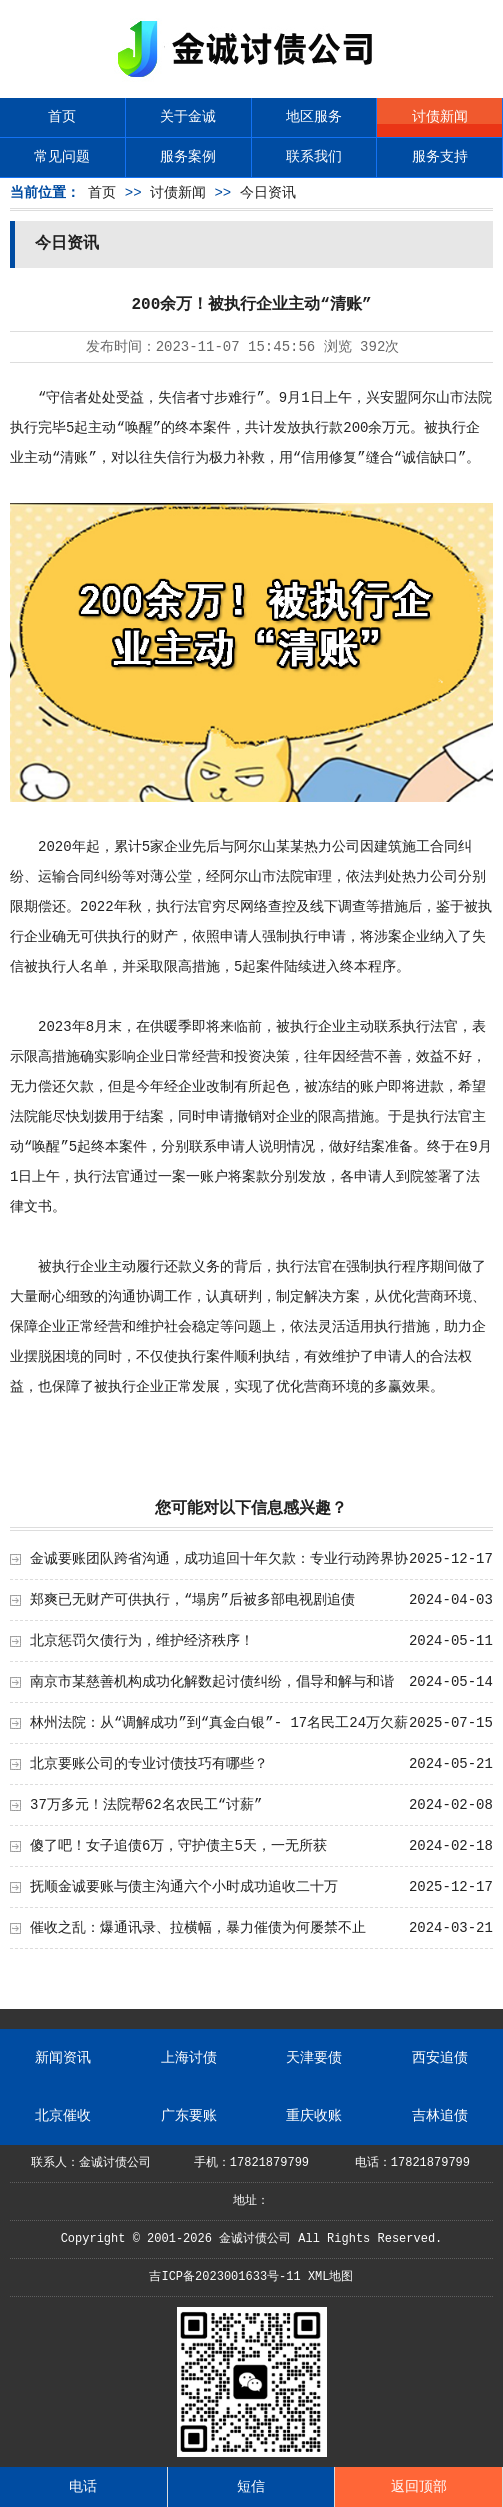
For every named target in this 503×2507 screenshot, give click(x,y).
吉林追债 (440, 2116)
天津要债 (314, 2058)
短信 (251, 2487)
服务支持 (440, 157)
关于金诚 (188, 117)
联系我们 (314, 157)
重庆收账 (314, 2116)
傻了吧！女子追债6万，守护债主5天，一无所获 (178, 1846)
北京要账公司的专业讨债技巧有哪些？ (149, 1764)
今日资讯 (268, 193)
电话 (83, 2487)
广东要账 (189, 2116)
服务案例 (188, 157)
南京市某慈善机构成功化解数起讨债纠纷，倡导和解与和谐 (212, 1682)
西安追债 (440, 2058)
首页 (62, 117)
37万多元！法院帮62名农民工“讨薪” (146, 1805)
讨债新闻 (440, 117)
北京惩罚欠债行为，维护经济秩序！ (142, 1641)
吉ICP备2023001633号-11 (224, 2277)
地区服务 (314, 117)
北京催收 (63, 2116)
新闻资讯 (63, 2058)
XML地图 (331, 2277)
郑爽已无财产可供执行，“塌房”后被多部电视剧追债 (192, 1600)
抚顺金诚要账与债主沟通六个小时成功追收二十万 (184, 1887)
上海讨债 (189, 2058)
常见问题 (62, 157)
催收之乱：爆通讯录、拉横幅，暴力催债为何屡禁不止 (198, 1928)
